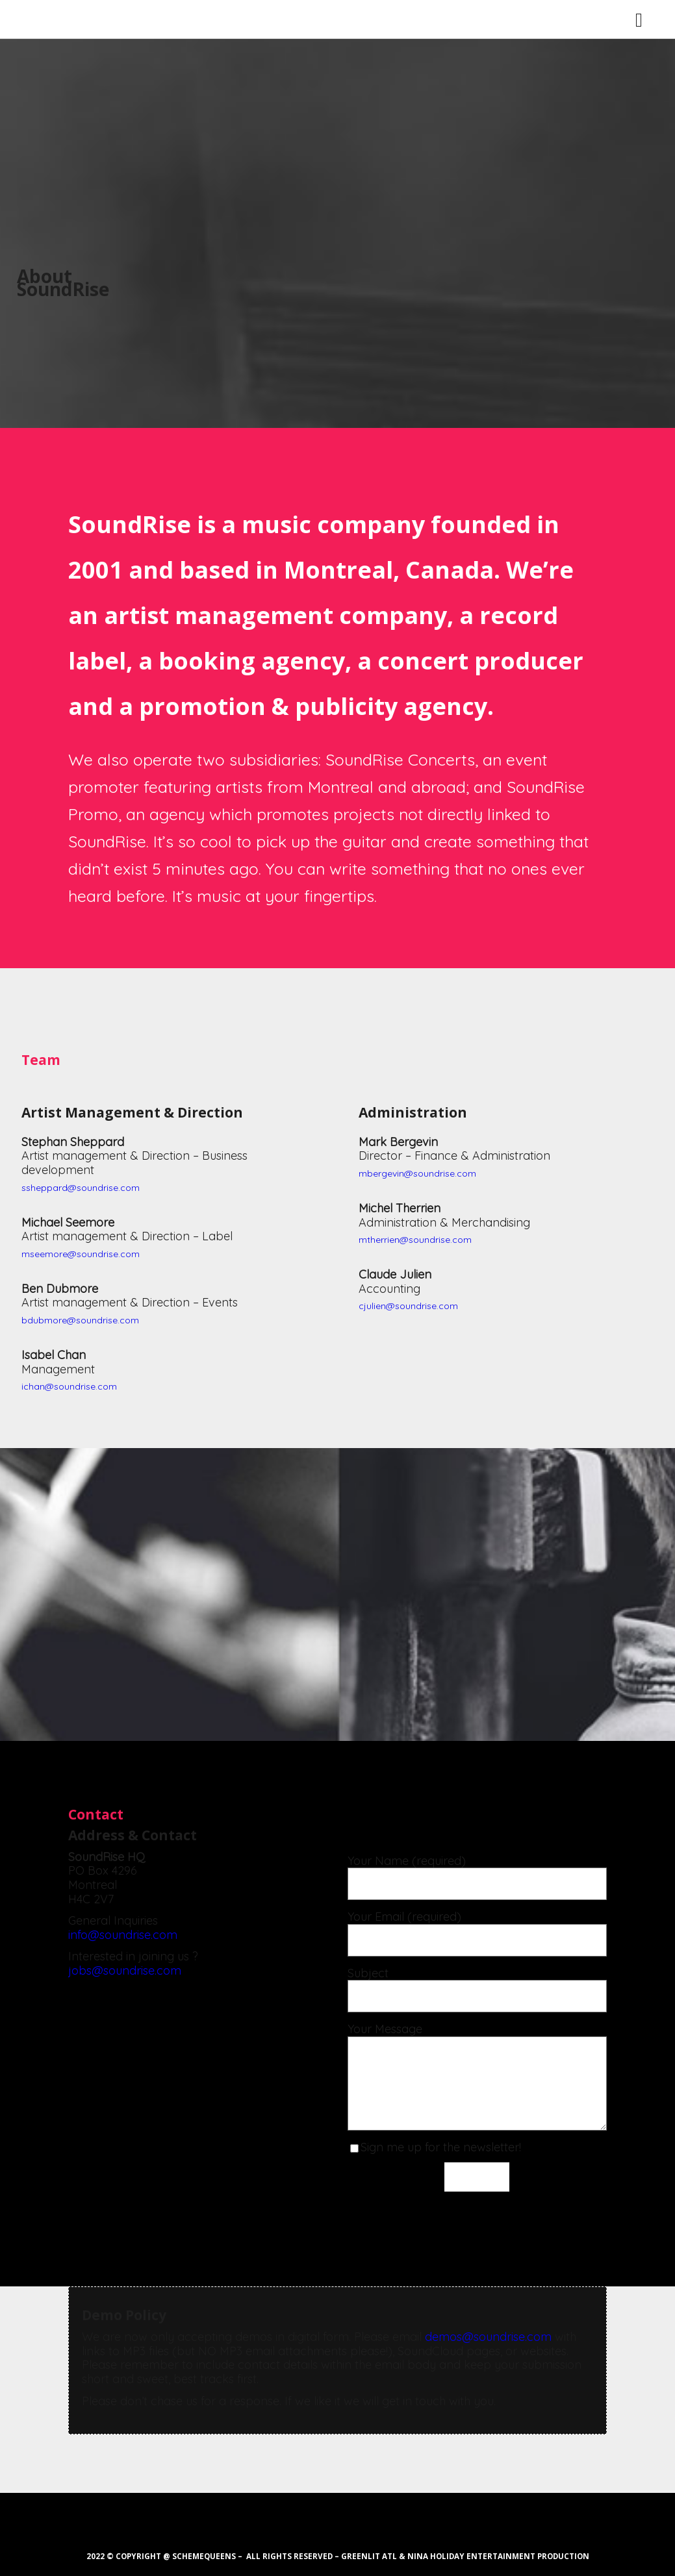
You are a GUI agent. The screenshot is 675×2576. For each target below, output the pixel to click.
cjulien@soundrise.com (408, 1306)
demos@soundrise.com (488, 2336)
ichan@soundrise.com (69, 1386)
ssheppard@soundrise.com (80, 1188)
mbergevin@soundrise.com (417, 1173)
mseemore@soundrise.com (80, 1254)
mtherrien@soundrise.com (415, 1239)
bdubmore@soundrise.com (80, 1320)
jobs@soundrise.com (124, 1970)
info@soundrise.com (122, 1934)
